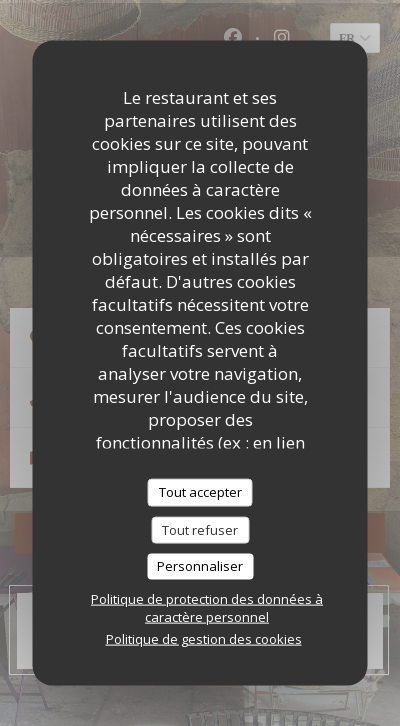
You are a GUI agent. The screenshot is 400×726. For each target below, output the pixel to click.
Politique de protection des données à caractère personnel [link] (207, 607)
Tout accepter (200, 492)
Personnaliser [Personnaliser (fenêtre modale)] (200, 566)
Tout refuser (200, 529)
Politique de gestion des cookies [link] (204, 638)
